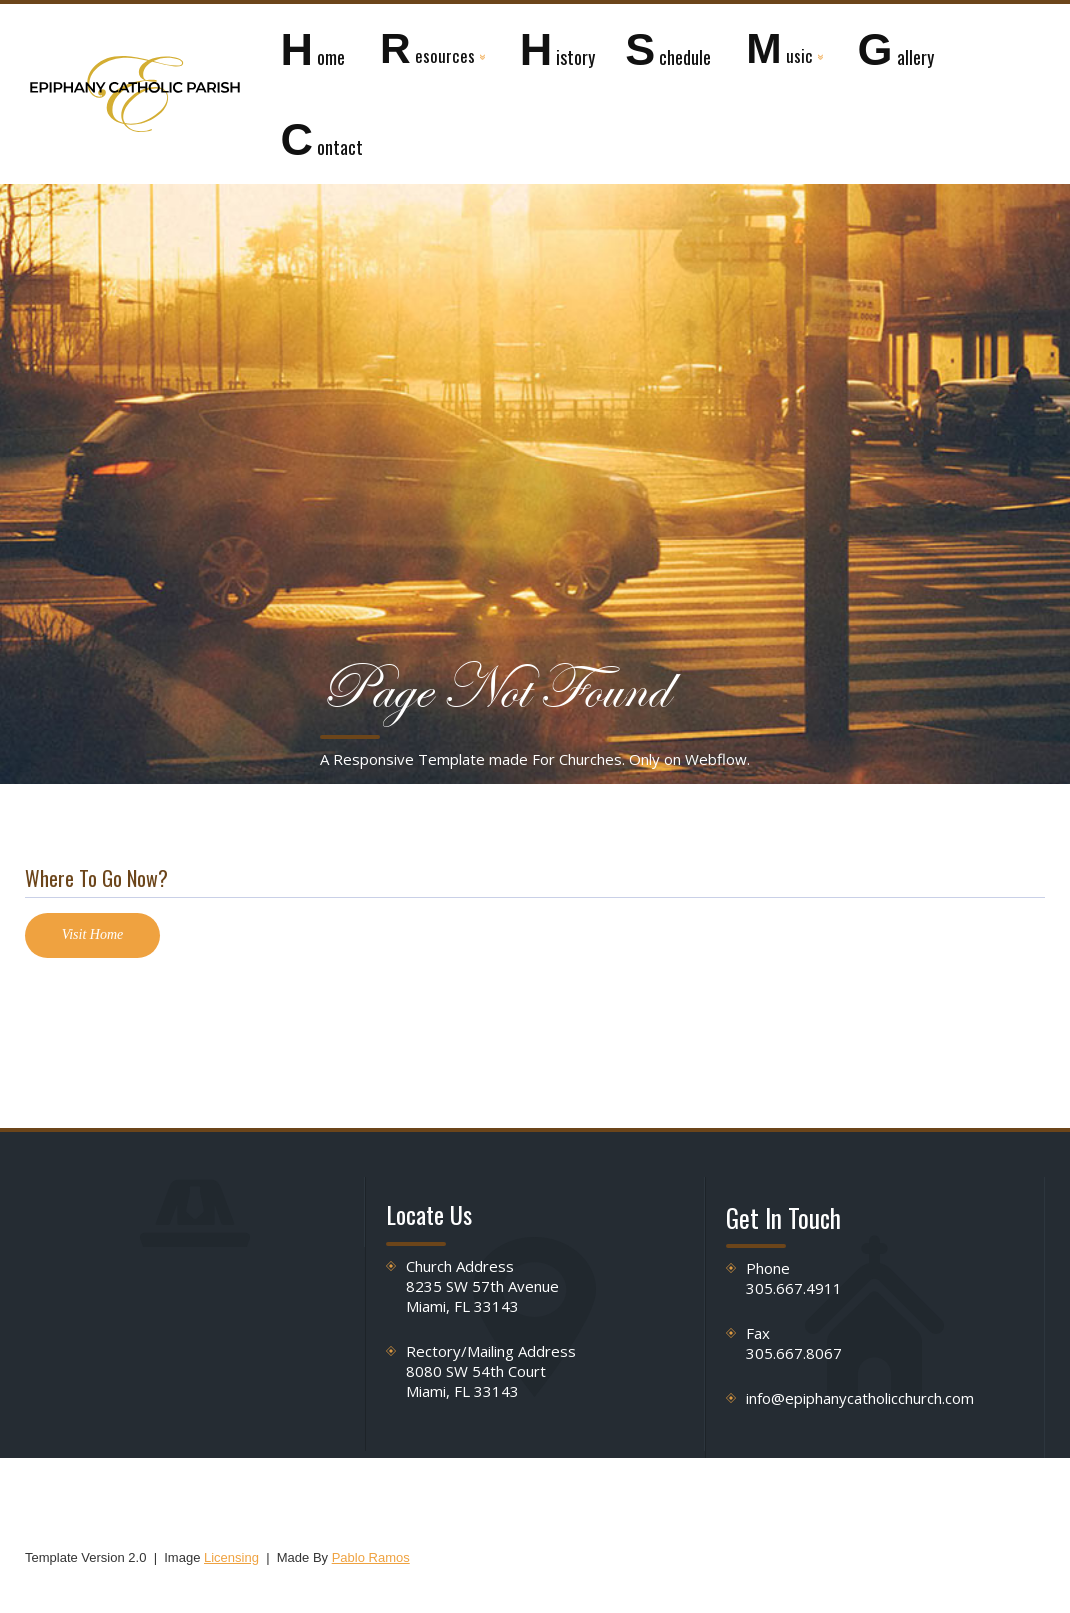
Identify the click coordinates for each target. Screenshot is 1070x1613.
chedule (668, 49)
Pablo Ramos (371, 1557)
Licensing (231, 1557)
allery (896, 49)
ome (312, 49)
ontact (321, 139)
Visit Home (93, 934)
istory (558, 49)
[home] (135, 94)
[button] (432, 49)
